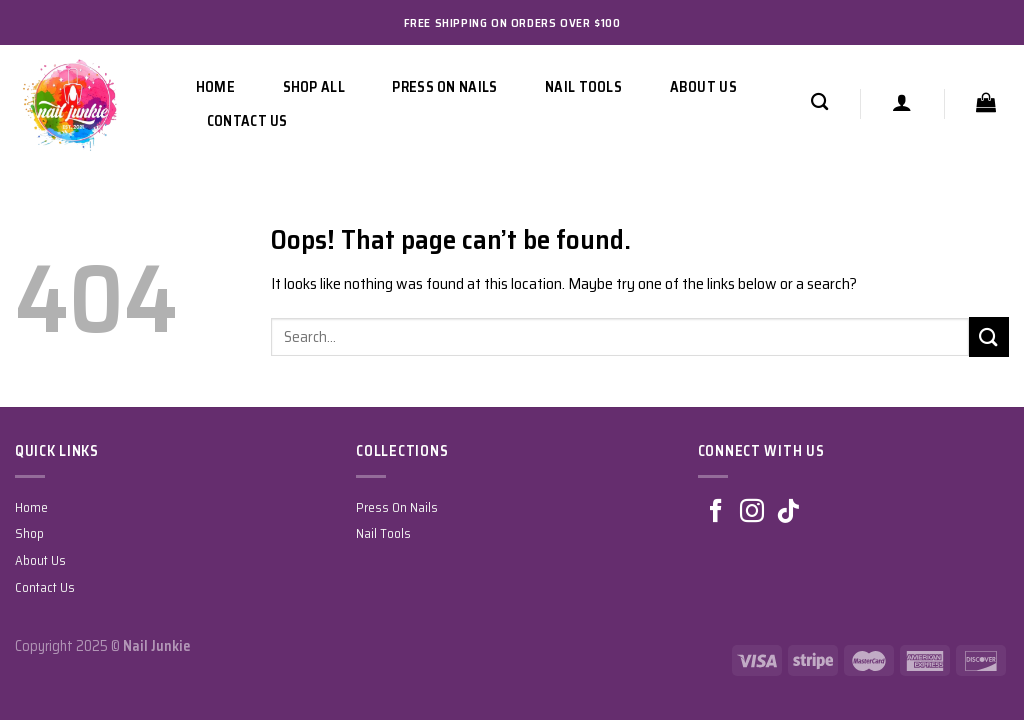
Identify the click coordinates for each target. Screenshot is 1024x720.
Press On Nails (444, 87)
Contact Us (247, 121)
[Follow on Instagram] (752, 512)
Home (215, 87)
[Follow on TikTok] (788, 512)
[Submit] (989, 336)
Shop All (314, 87)
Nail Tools (583, 87)
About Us (703, 87)
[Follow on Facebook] (716, 512)
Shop (29, 533)
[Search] (819, 102)
